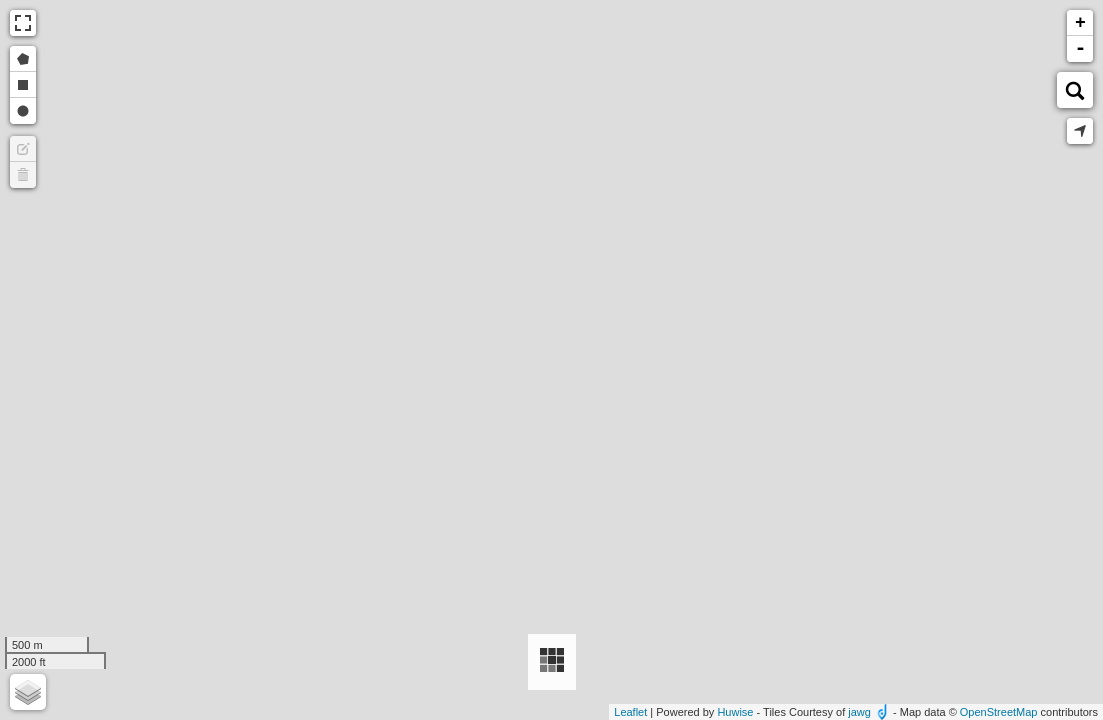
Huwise (735, 712)
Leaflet (630, 712)
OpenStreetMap (999, 712)
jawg (859, 712)
